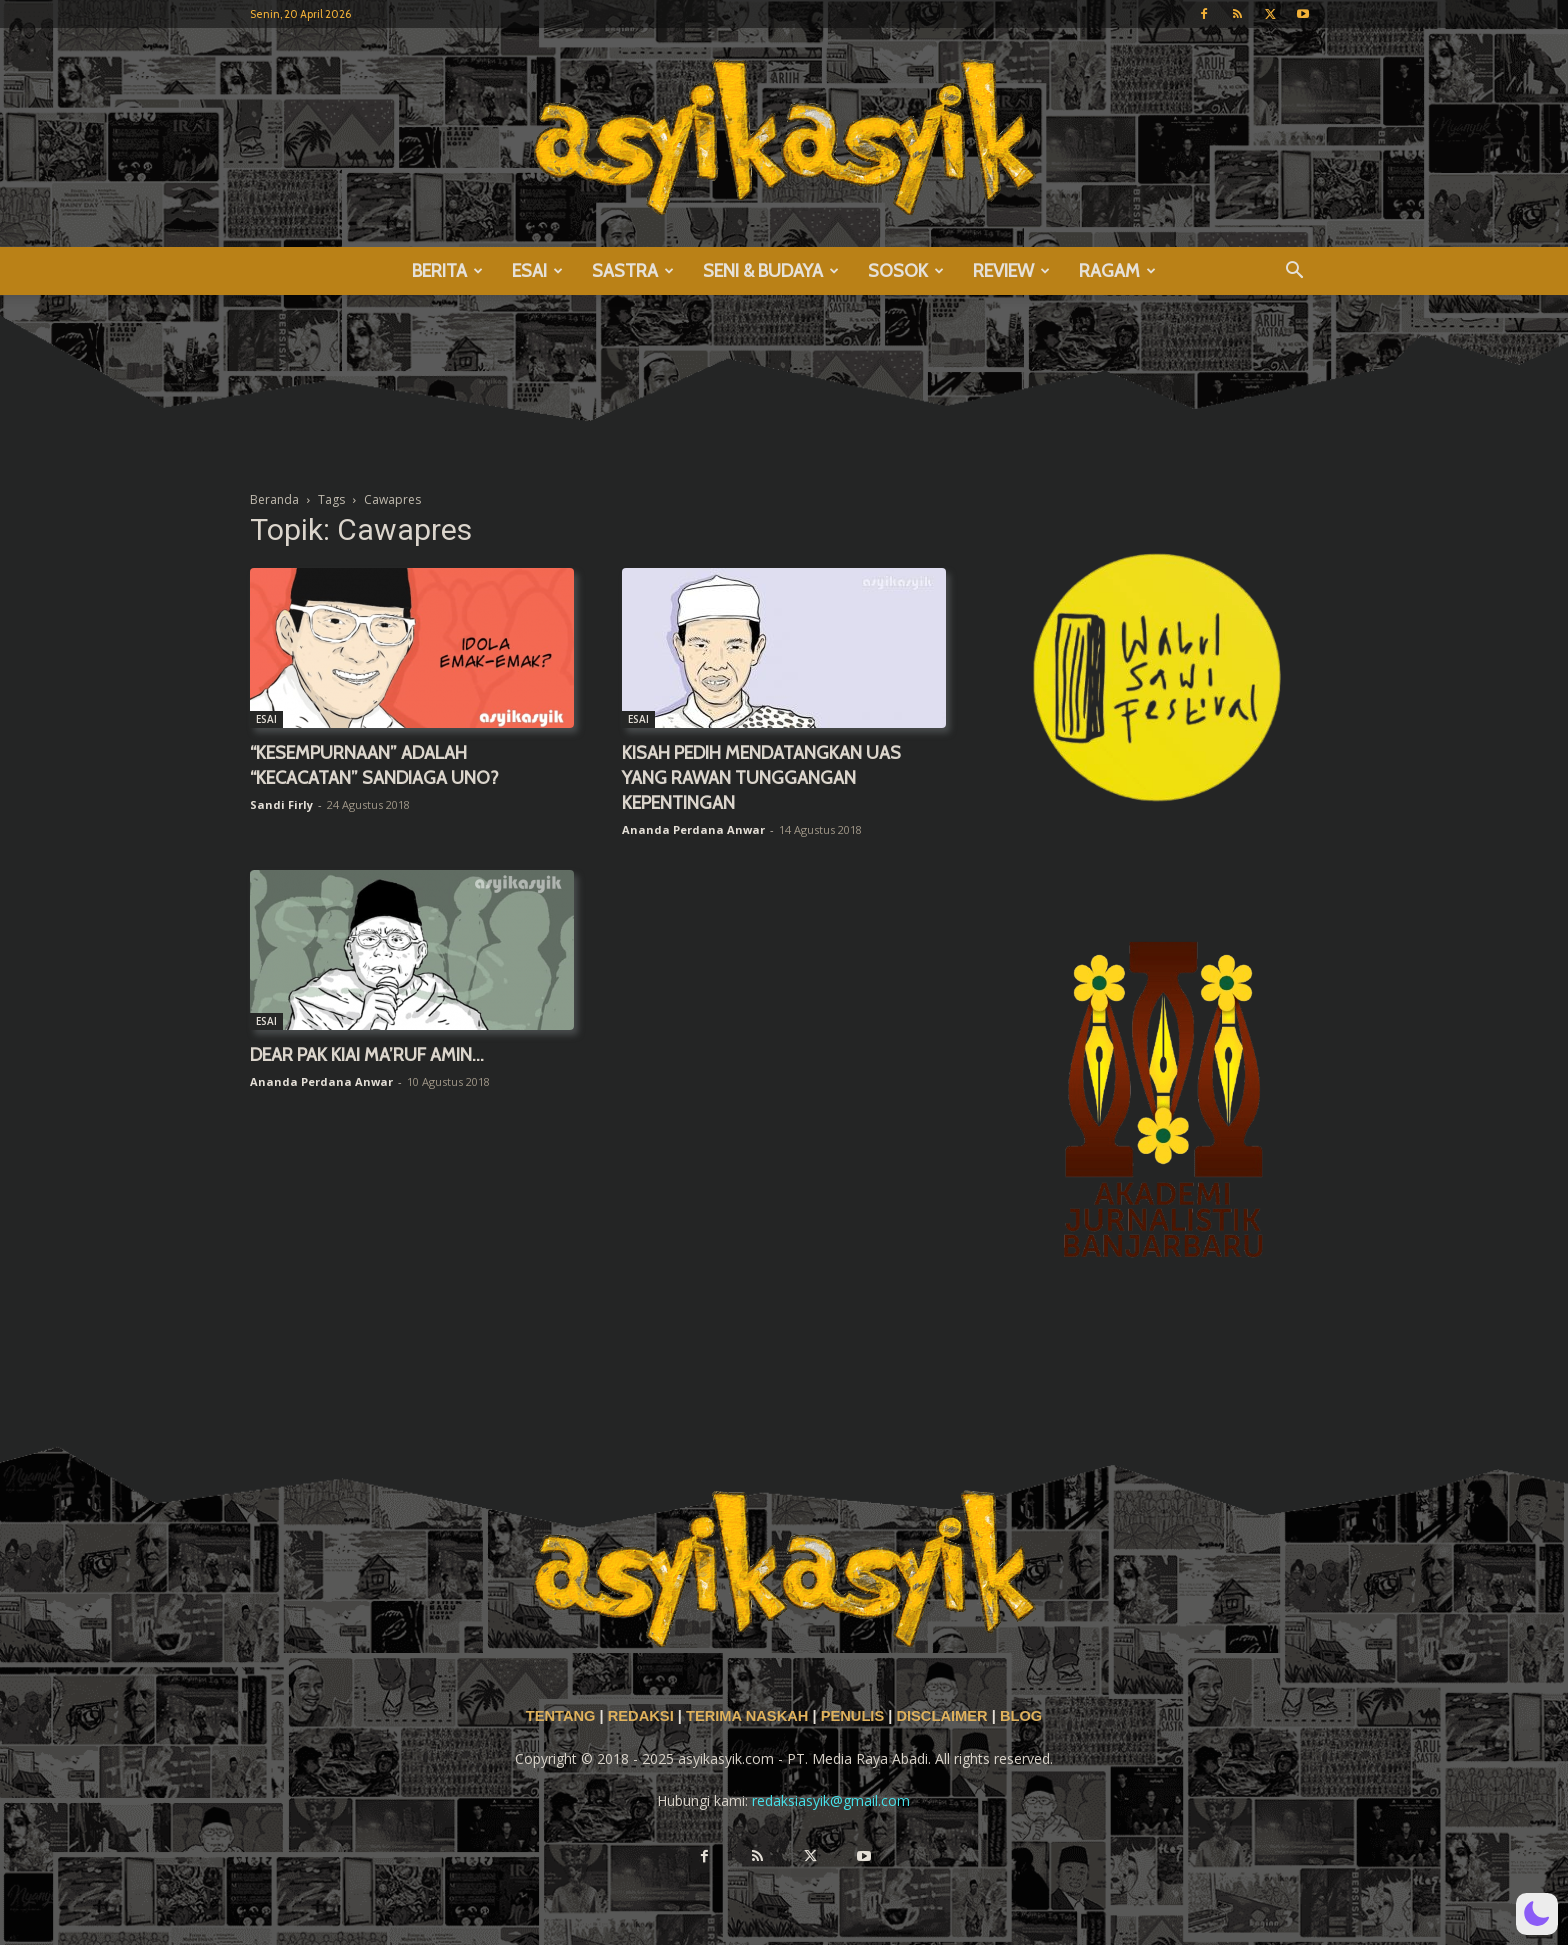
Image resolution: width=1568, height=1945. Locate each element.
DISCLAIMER (941, 1716)
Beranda (274, 499)
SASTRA (633, 271)
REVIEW (1011, 271)
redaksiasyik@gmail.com (831, 1800)
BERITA (447, 271)
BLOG (1021, 1716)
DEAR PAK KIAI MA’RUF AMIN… (367, 1055)
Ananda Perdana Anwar (693, 829)
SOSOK (906, 271)
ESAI (537, 271)
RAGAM (1117, 271)
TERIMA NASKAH (749, 1716)
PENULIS (855, 1716)
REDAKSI (641, 1716)
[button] (1294, 272)
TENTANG (563, 1716)
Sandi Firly (281, 804)
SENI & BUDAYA (771, 271)
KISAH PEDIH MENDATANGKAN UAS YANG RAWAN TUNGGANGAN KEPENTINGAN (761, 778)
